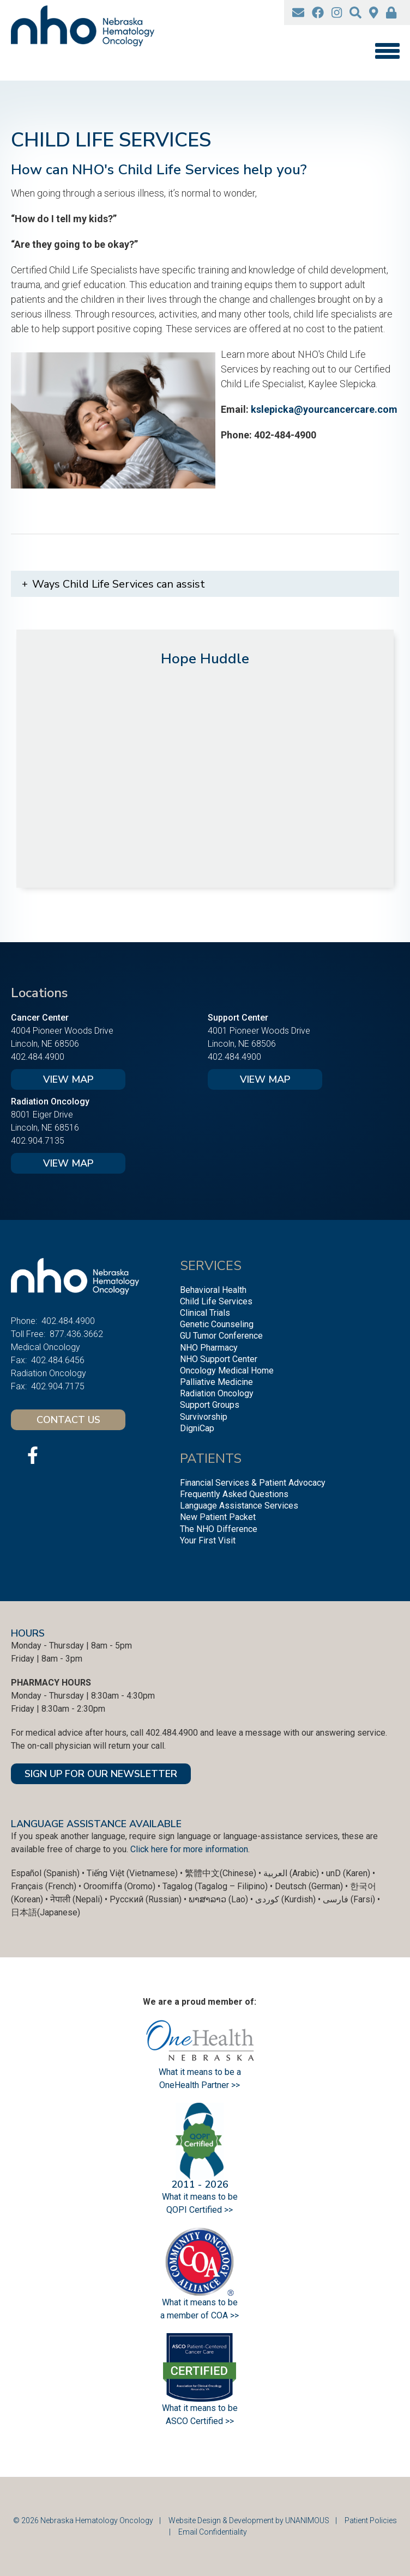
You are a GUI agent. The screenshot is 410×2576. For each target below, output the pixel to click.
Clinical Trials (205, 1313)
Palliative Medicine (216, 1382)
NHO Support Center (218, 1359)
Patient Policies (371, 2520)
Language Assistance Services (239, 1505)
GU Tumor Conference (221, 1335)
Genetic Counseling (217, 1324)
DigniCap (197, 1428)
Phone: (24, 1321)
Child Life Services (216, 1301)
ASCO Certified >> (200, 2421)
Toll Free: (28, 1334)
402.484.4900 (37, 1057)
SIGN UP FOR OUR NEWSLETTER (101, 1773)
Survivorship (203, 1417)
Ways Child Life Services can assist (118, 584)
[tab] (205, 584)
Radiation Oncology (217, 1393)
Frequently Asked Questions (234, 1494)
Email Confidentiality (212, 2532)
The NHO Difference (218, 1529)
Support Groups (209, 1405)
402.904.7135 (37, 1141)
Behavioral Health (213, 1290)
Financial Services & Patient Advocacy (252, 1483)
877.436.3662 (76, 1334)
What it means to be (200, 2408)
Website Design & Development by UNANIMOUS (248, 2520)
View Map (68, 1079)
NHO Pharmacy (209, 1347)
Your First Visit (208, 1540)
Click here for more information (189, 1849)
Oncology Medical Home (227, 1370)
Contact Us (68, 1419)
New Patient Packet (218, 1517)
